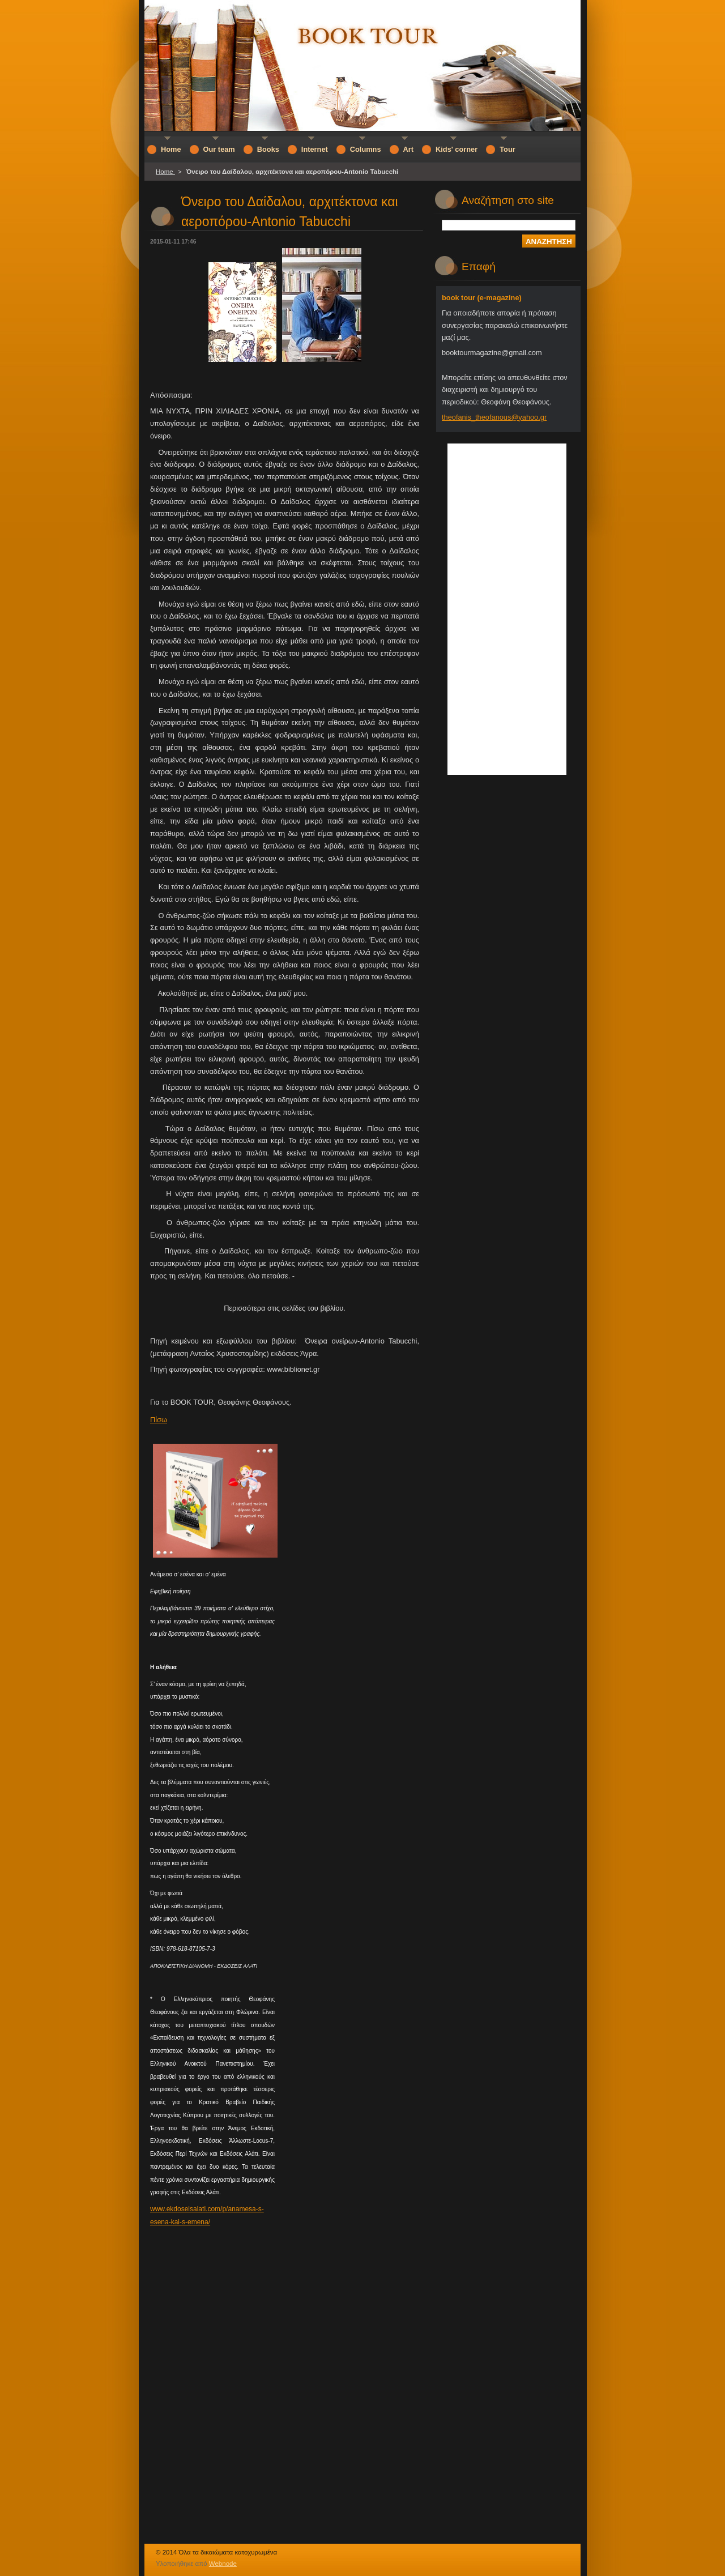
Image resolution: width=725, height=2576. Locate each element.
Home (165, 171)
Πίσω (158, 1419)
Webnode (223, 2563)
